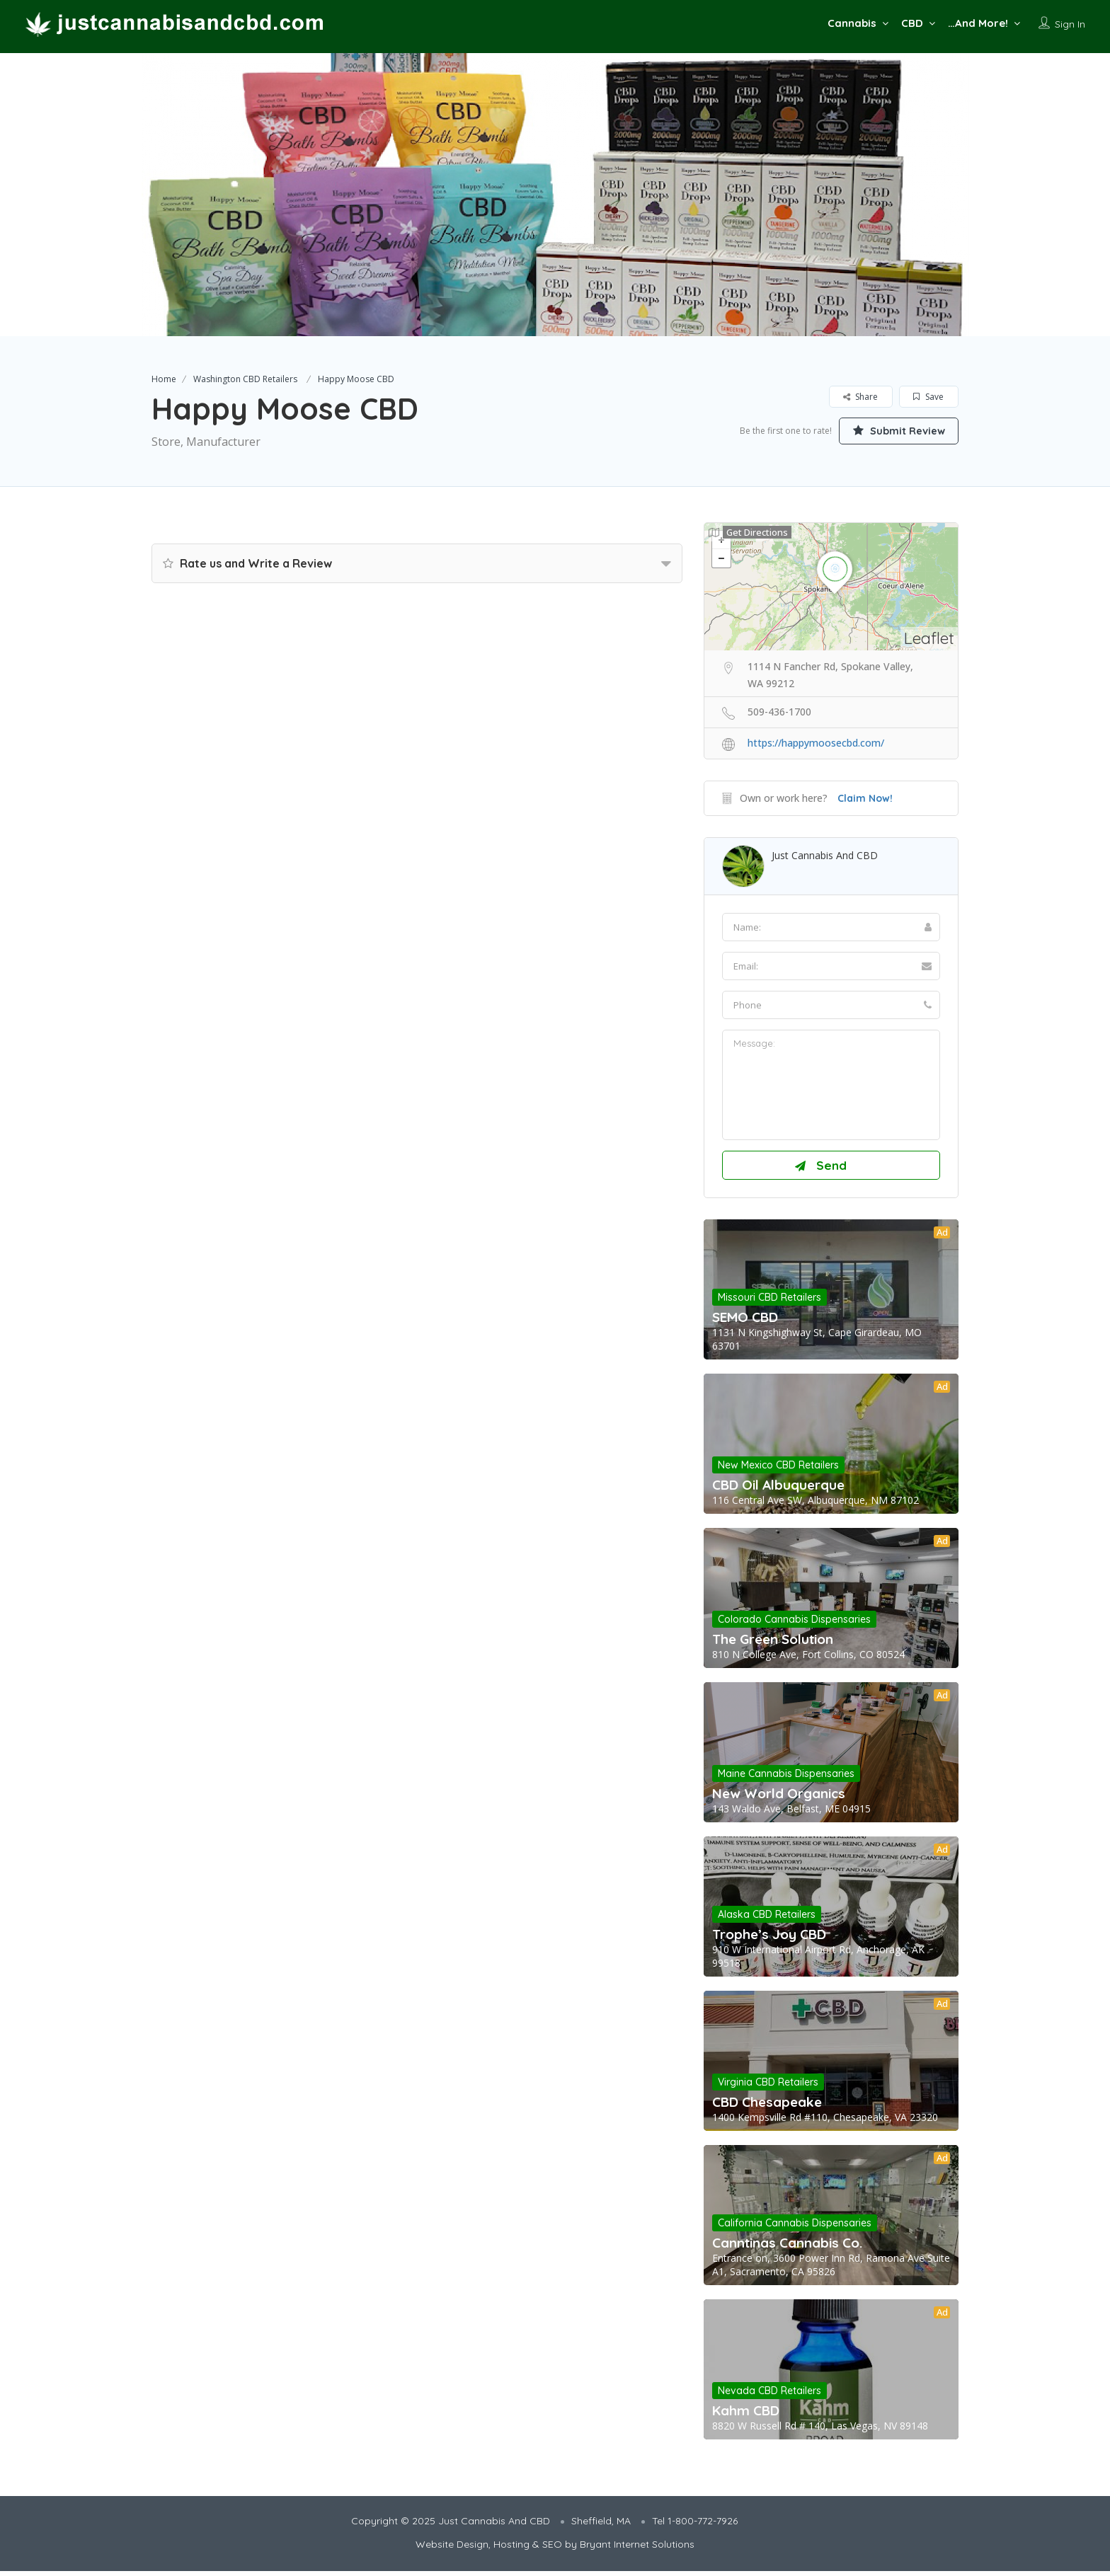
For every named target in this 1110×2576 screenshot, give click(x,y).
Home (163, 379)
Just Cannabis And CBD (825, 855)
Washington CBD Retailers (245, 379)
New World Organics (778, 1798)
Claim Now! (865, 798)
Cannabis (852, 23)
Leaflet (929, 638)
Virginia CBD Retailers (768, 2087)
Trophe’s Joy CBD (769, 1939)
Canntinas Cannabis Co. (787, 2247)
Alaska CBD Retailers (767, 1919)
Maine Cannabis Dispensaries (786, 1778)
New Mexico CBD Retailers (778, 1470)
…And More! (978, 23)
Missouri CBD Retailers (769, 1302)
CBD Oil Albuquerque (778, 1489)
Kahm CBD (745, 2415)
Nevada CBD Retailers (769, 2395)
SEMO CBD (745, 1321)
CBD (912, 23)
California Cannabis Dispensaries (794, 2227)
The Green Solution (772, 1643)
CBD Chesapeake (767, 2106)
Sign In (1070, 24)
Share (860, 397)
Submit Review (891, 429)
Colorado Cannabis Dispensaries (794, 1624)
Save (928, 397)
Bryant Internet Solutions (637, 2549)
